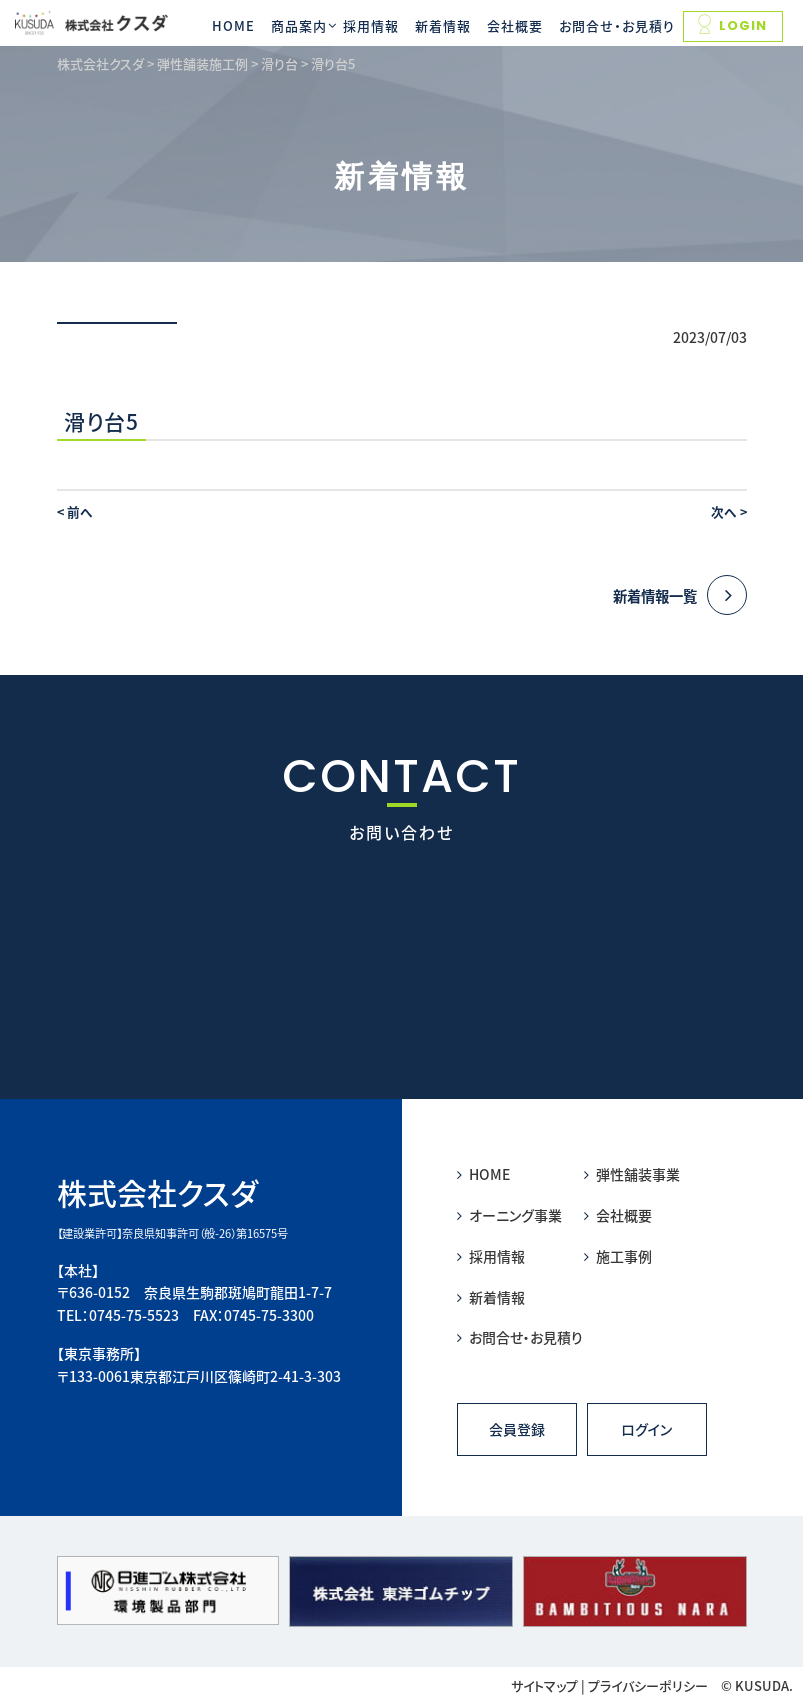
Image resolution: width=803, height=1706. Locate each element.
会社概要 (515, 25)
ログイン (646, 1429)
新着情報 (443, 25)
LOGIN (732, 24)
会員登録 (517, 1429)
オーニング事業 (509, 1215)
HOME (233, 25)
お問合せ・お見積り (617, 25)
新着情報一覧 (680, 595)
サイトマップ (544, 1685)
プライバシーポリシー (648, 1685)
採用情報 (371, 25)
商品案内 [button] (299, 25)
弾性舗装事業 (632, 1174)
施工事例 (618, 1256)
